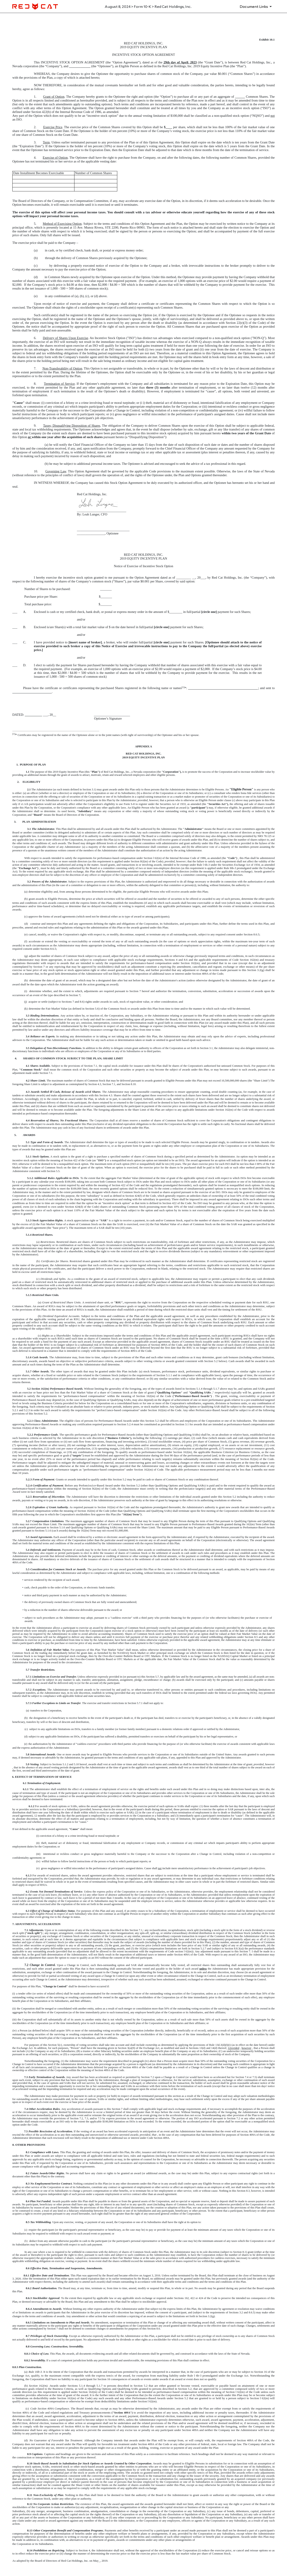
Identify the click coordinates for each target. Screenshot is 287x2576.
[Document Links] (256, 6)
